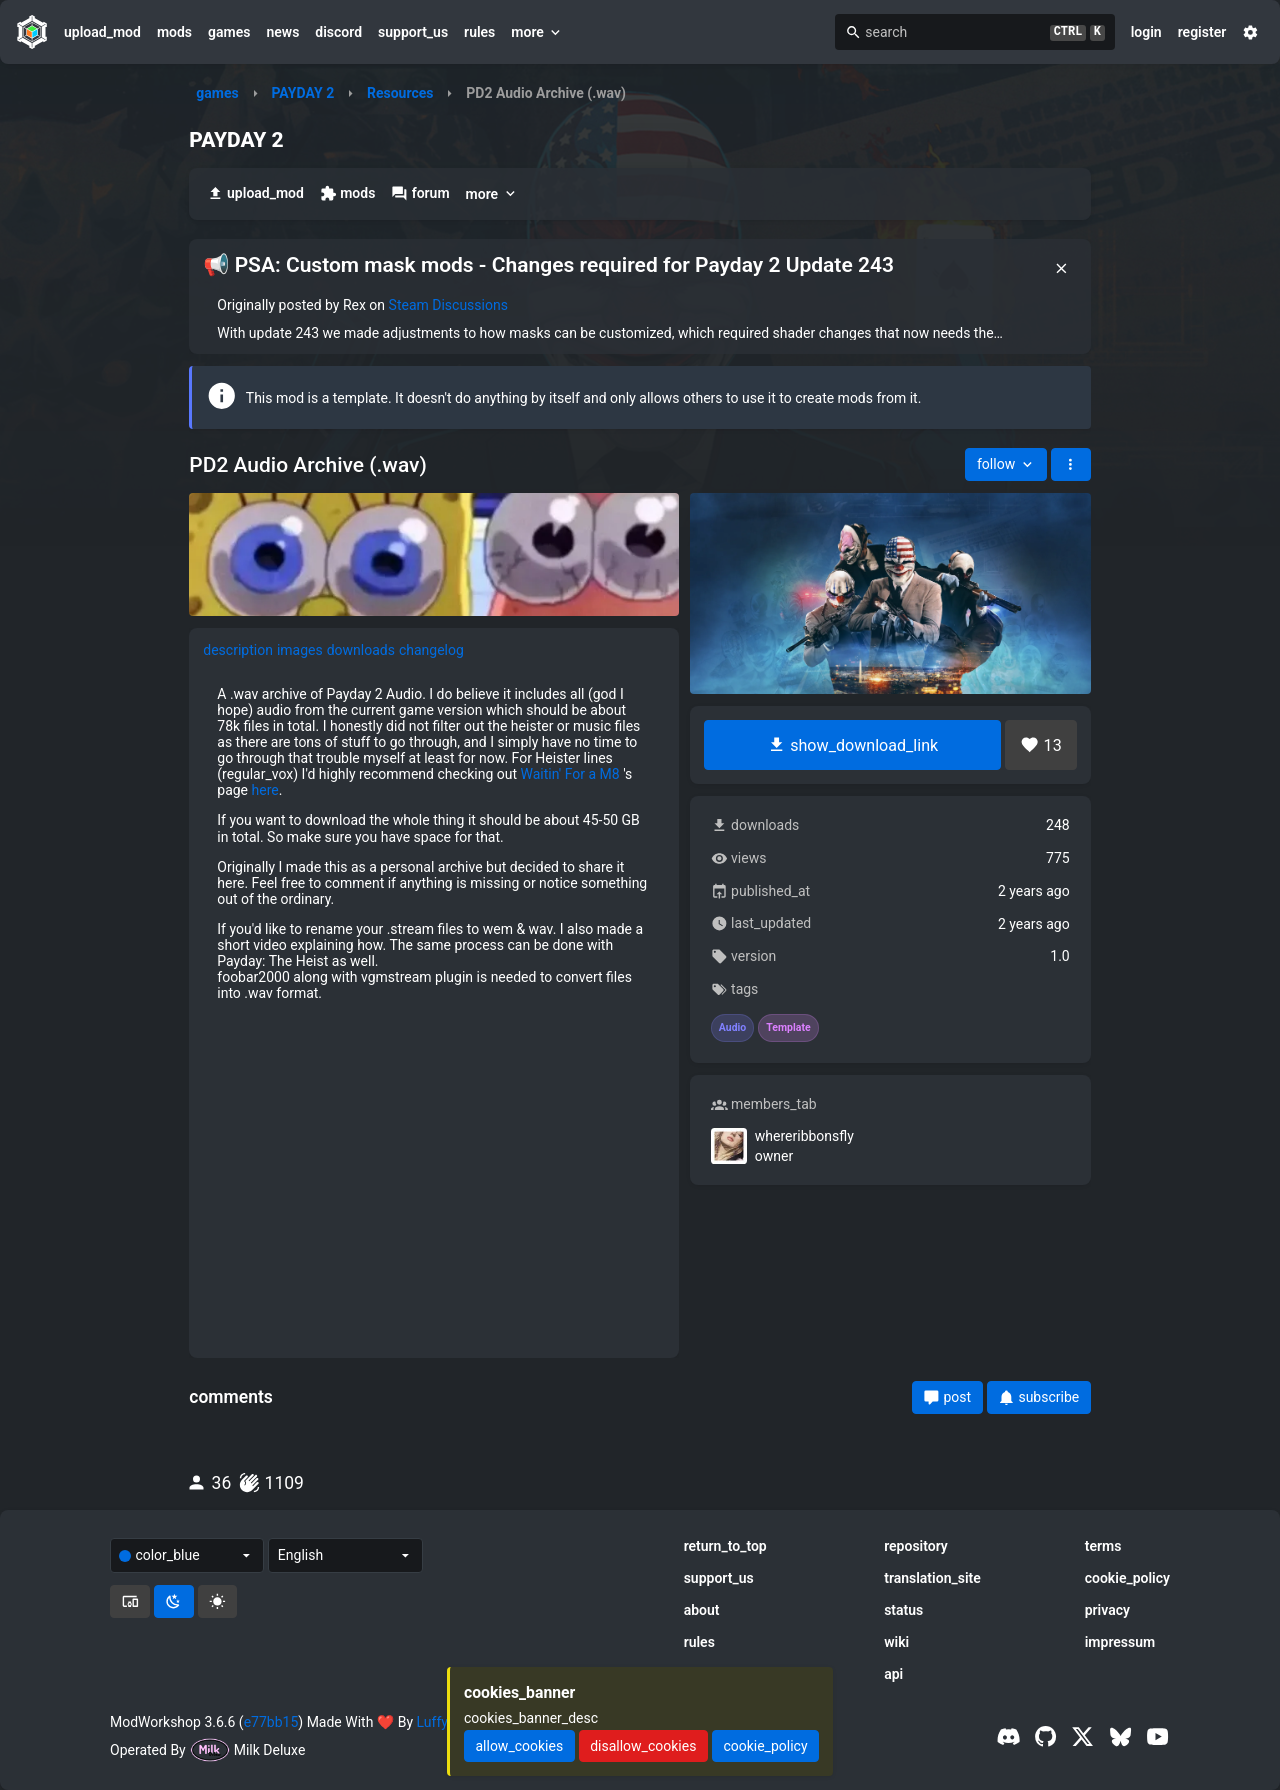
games (229, 32)
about (702, 1610)
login (1146, 32)
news (282, 32)
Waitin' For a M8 (570, 774)
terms (1103, 1546)
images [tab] (300, 650)
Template (788, 1028)
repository (916, 1546)
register (1202, 32)
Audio (733, 1028)
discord (338, 32)
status (903, 1610)
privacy (1107, 1610)
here (265, 790)
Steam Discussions (448, 305)
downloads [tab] (361, 650)
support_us (413, 32)
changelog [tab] (431, 650)
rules (479, 32)
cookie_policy (1127, 1578)
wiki (896, 1642)
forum (420, 193)
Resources (400, 93)
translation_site (932, 1578)
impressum (1120, 1642)
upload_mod (102, 32)
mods (174, 32)
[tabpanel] (434, 1008)
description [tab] (238, 650)
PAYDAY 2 (302, 93)
